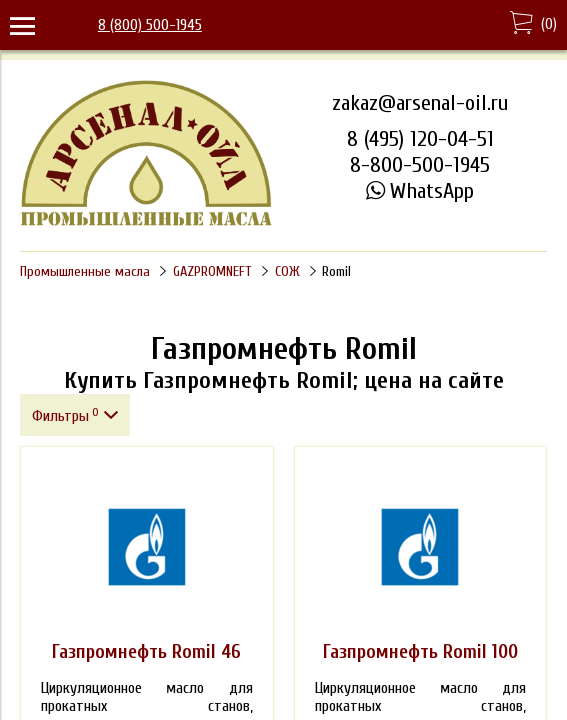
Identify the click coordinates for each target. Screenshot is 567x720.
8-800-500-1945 (420, 165)
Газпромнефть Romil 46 (146, 652)
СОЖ (287, 271)
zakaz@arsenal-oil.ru (420, 103)
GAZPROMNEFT (212, 271)
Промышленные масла (85, 271)
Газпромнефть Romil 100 (420, 652)
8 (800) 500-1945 (150, 25)
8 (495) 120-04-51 (420, 139)
